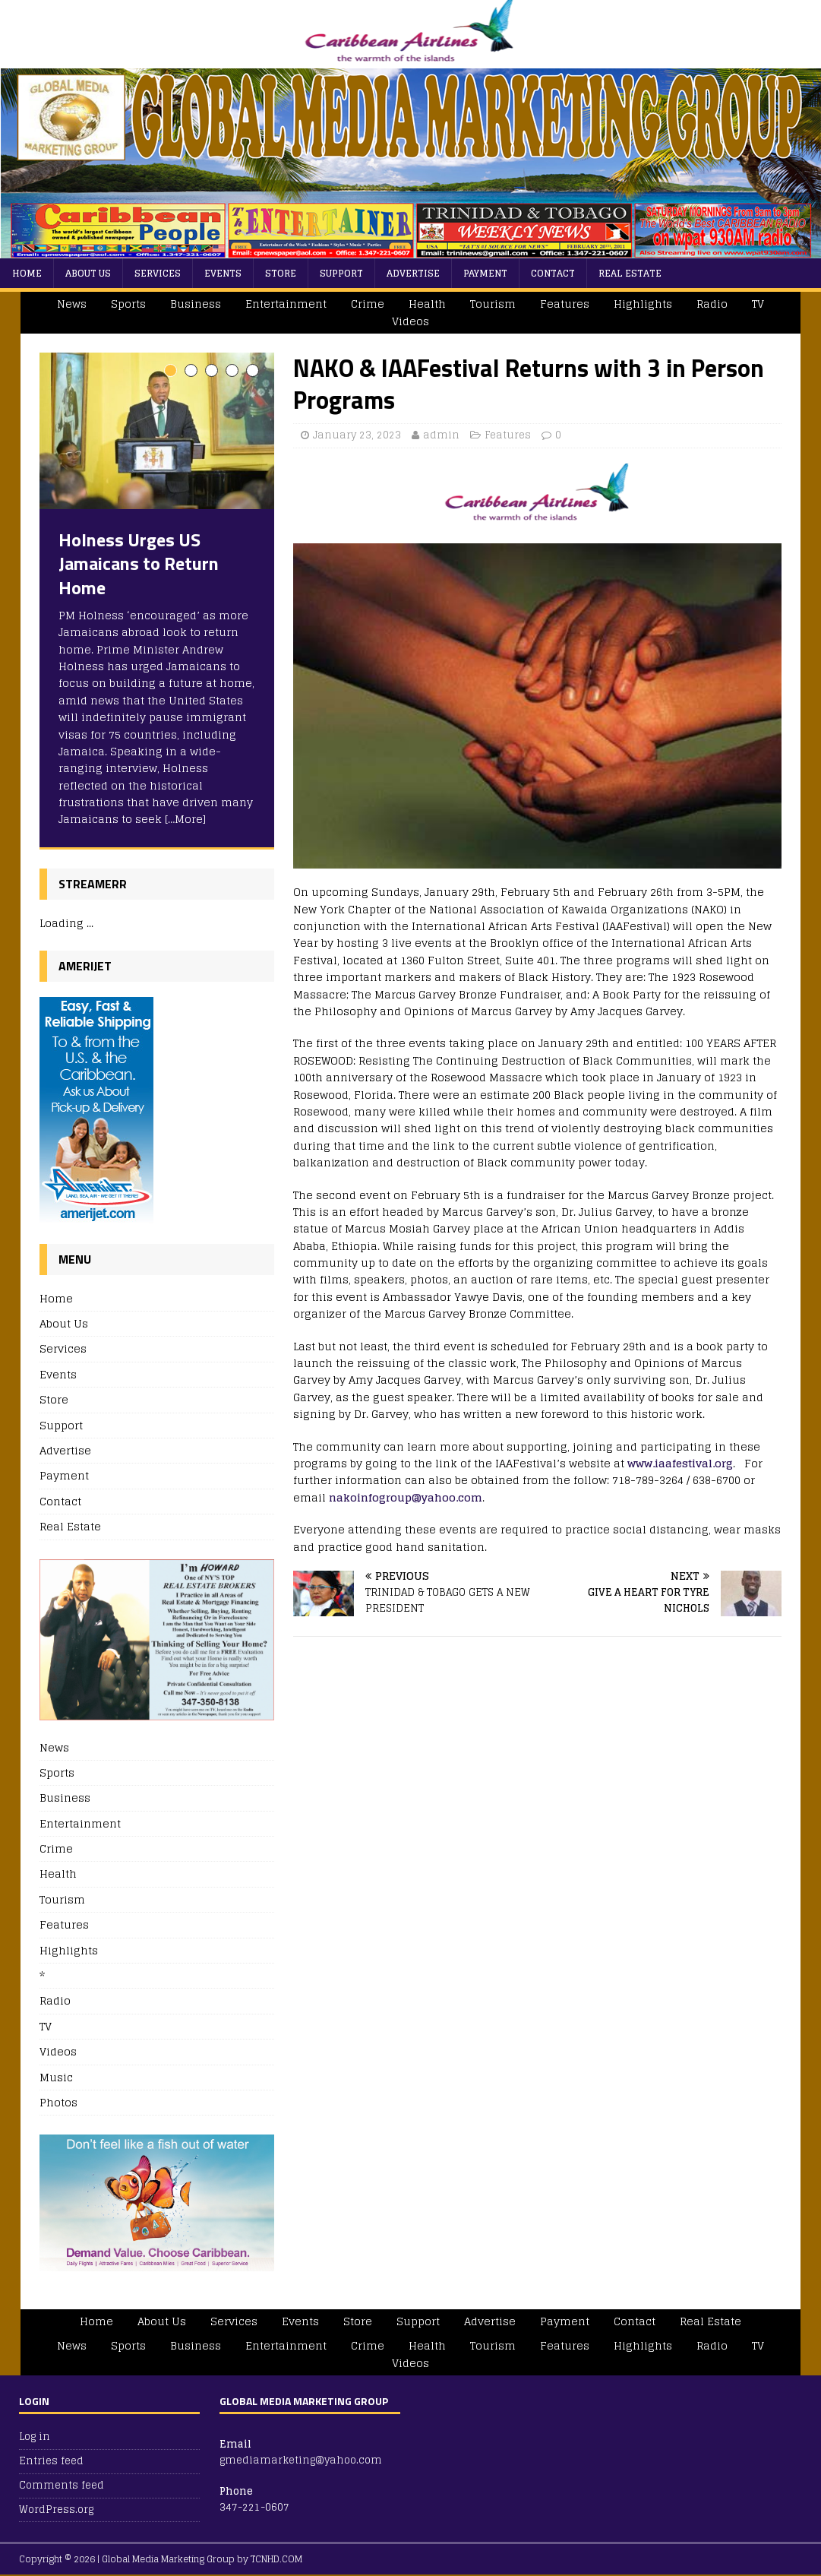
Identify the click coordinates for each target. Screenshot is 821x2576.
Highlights (643, 303)
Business (195, 303)
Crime (367, 303)
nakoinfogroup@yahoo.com (405, 1497)
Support (341, 273)
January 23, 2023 (357, 435)
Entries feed (51, 2461)
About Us (88, 273)
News (72, 303)
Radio (712, 303)
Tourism (493, 303)
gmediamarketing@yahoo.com (300, 2460)
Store (280, 273)
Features (564, 303)
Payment (485, 273)
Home (27, 273)
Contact (553, 273)
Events (223, 273)
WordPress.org (56, 2509)
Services (157, 273)
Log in (34, 2437)
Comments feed (61, 2485)
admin (441, 435)
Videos (410, 321)
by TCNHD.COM (269, 2559)
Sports (128, 303)
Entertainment (286, 303)
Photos (58, 2102)
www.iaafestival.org (680, 1463)
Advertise (413, 273)
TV (758, 303)
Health (427, 303)
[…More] (185, 818)
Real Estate (630, 273)
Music (56, 2077)
